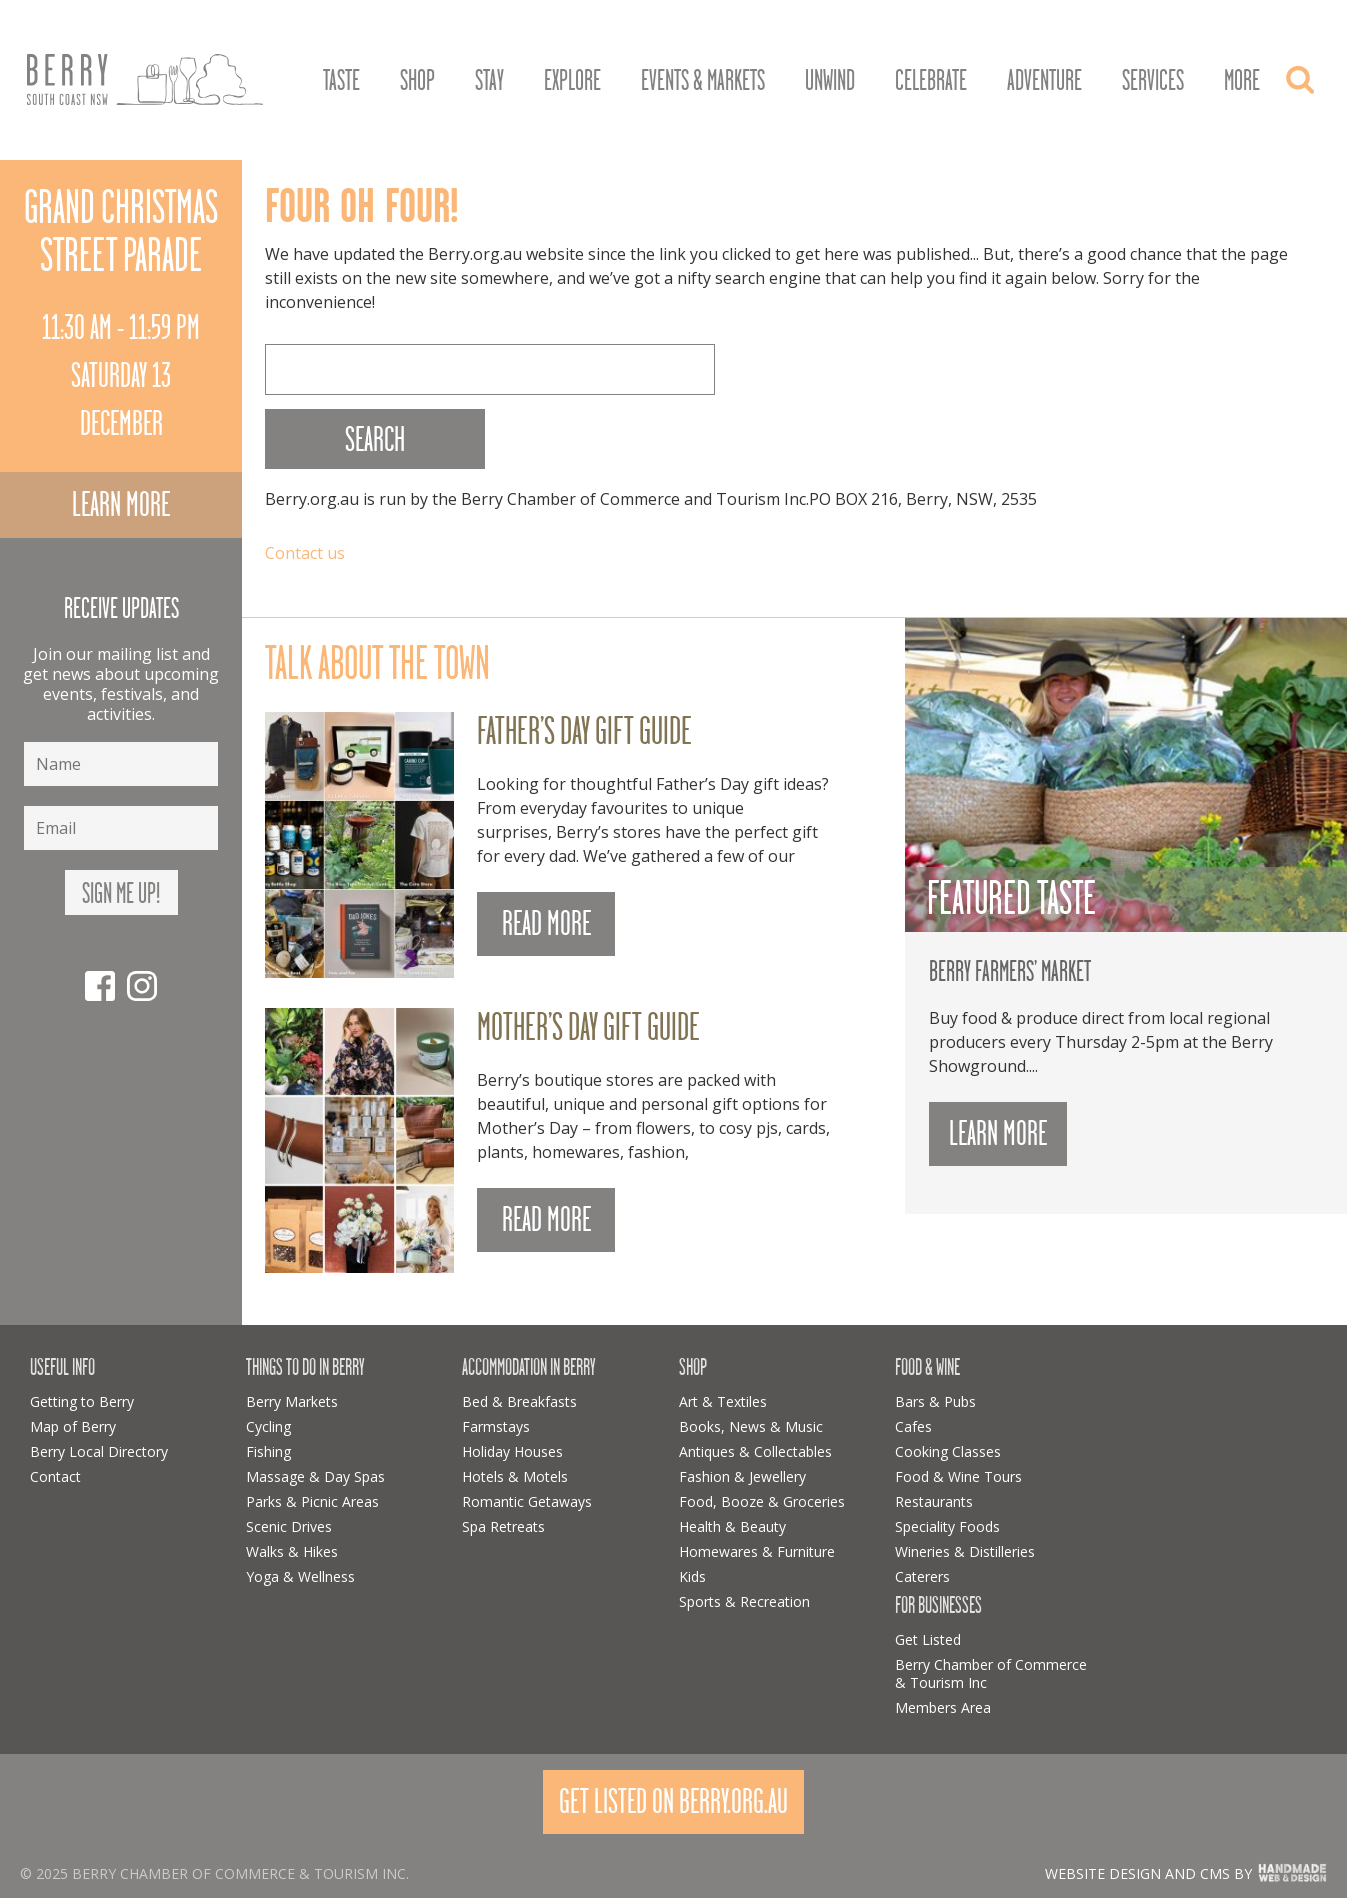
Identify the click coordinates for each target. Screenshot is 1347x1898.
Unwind (830, 81)
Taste (341, 81)
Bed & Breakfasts (519, 1401)
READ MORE (546, 923)
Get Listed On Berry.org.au (673, 1801)
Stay (489, 81)
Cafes (913, 1426)
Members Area (943, 1707)
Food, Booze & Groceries (762, 1501)
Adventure (1044, 81)
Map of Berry (73, 1426)
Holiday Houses (512, 1451)
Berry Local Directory (99, 1451)
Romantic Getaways (527, 1501)
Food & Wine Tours (958, 1476)
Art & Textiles (723, 1401)
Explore (572, 81)
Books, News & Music (751, 1426)
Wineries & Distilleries (965, 1551)
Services (1153, 81)
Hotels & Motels (515, 1476)
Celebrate (931, 81)
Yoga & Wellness (300, 1576)
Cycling (268, 1426)
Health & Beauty (732, 1526)
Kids (692, 1576)
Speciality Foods (947, 1526)
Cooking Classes (948, 1451)
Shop (417, 81)
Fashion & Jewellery (742, 1476)
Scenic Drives (289, 1526)
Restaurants (934, 1501)
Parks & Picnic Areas (312, 1501)
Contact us (305, 553)
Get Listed (928, 1639)
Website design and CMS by (1148, 1873)
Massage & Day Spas (315, 1476)
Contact (55, 1476)
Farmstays (496, 1426)
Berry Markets (292, 1401)
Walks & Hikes (292, 1551)
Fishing (268, 1451)
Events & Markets (703, 81)
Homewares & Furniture (757, 1551)
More (1242, 81)
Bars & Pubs (935, 1401)
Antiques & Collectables (755, 1451)
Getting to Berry (82, 1401)
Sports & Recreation (744, 1601)
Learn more (121, 504)
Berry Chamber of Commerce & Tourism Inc (991, 1673)
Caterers (922, 1576)
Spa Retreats (503, 1526)
